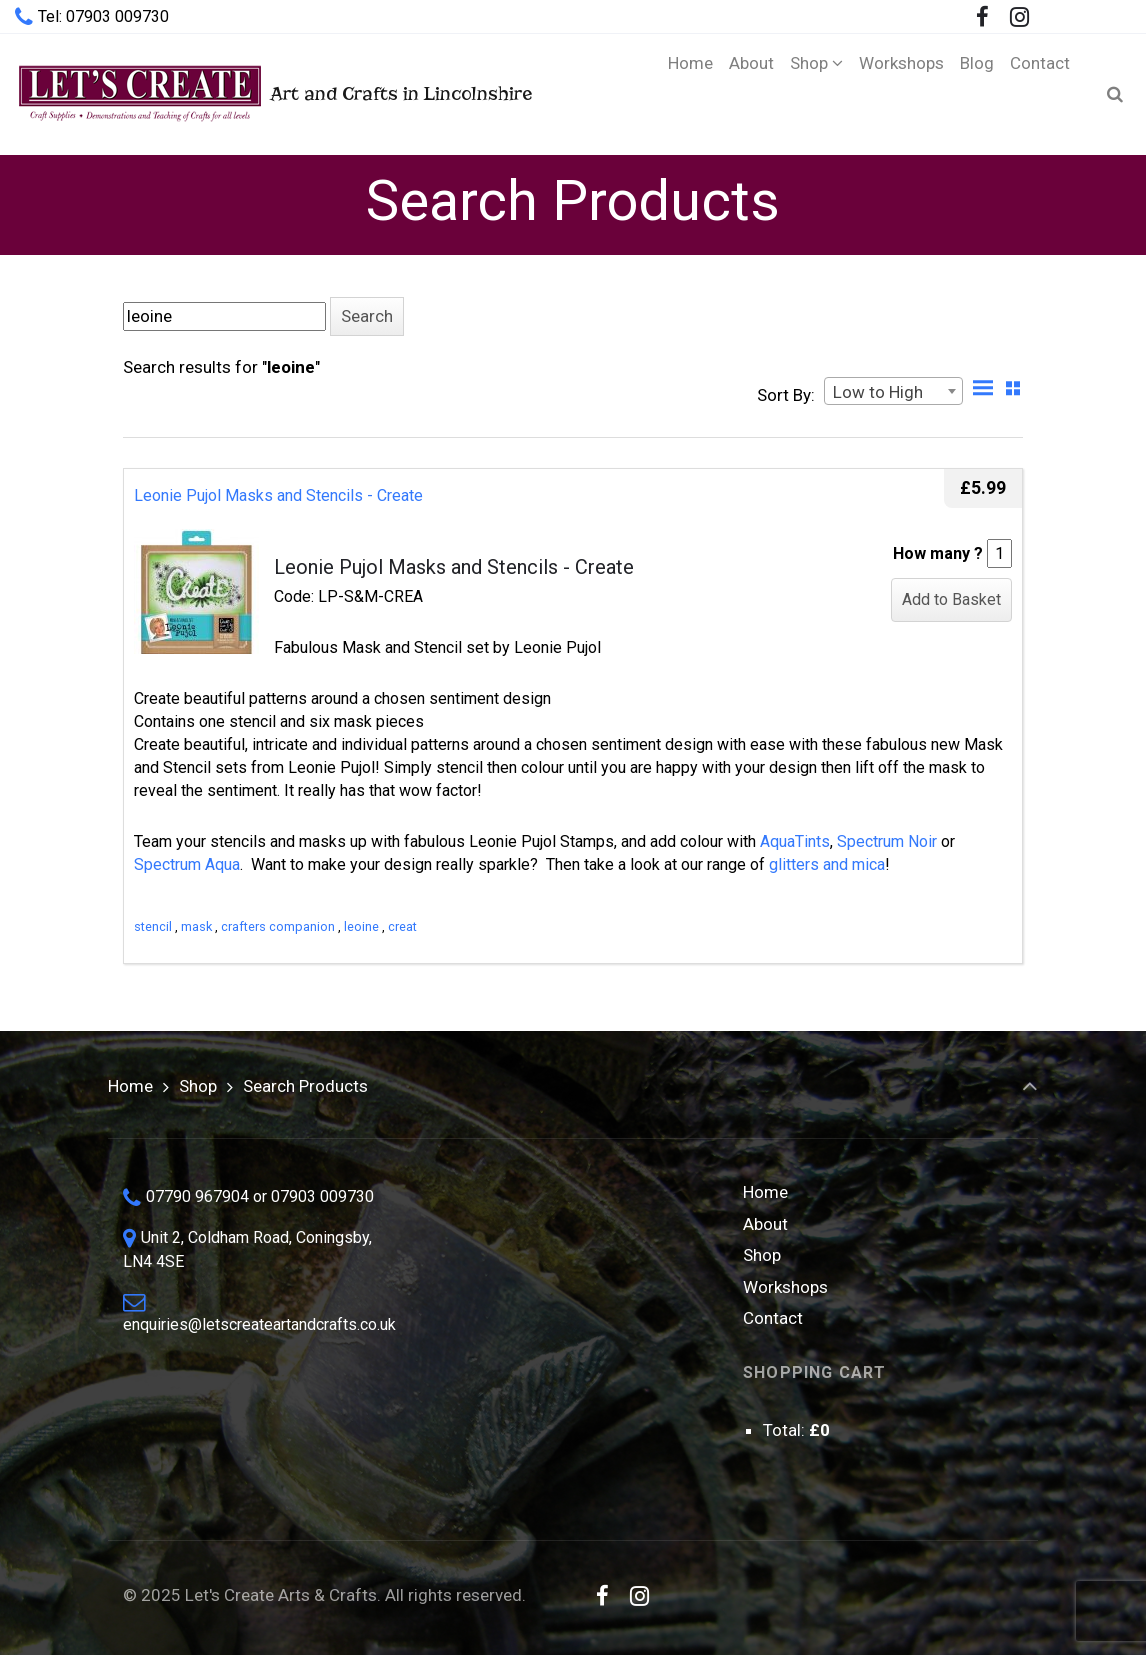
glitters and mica (827, 864)
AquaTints (795, 841)
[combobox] (893, 391)
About (765, 1224)
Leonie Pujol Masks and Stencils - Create (278, 495)
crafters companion (278, 926)
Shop (198, 1086)
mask (196, 926)
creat (402, 926)
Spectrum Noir (887, 841)
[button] (367, 316)
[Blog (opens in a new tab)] (977, 94)
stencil (153, 926)
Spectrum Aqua (187, 864)
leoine (361, 926)
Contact (773, 1318)
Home (130, 1086)
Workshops (785, 1287)
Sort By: (786, 395)
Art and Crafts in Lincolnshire (273, 93)
